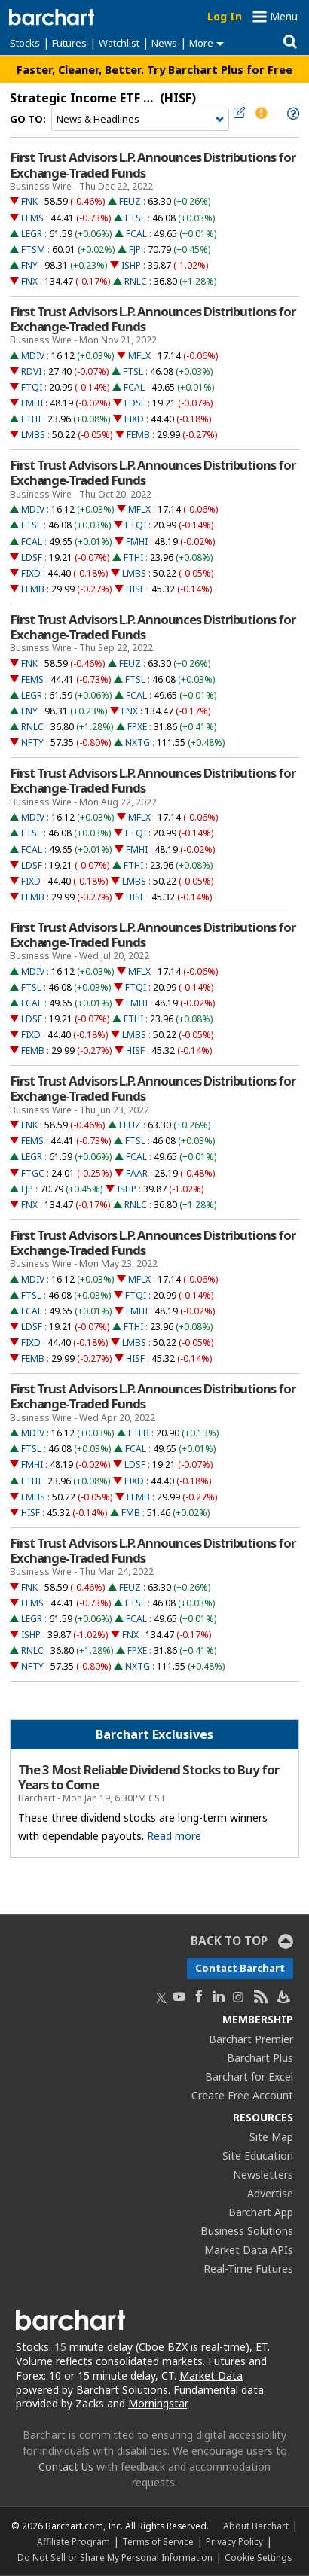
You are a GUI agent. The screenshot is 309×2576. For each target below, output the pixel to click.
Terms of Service (158, 2541)
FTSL (135, 218)
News (164, 43)
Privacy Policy (234, 2541)
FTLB (138, 1433)
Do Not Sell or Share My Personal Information (115, 2557)
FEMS (32, 218)
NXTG (137, 742)
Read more (174, 1835)
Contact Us (65, 2466)
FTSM (33, 249)
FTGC (32, 1173)
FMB (130, 1512)
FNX (29, 281)
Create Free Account (242, 2095)
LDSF (134, 403)
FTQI (31, 387)
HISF (135, 589)
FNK (29, 201)
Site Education (257, 2155)
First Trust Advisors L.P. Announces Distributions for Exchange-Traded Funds (152, 165)
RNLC (135, 281)
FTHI (31, 419)
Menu (284, 16)
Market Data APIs (248, 2250)
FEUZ (130, 201)
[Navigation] (140, 120)
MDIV (32, 355)
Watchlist (119, 43)
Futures (69, 43)
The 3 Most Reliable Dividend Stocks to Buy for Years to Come (148, 1777)
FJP (135, 249)
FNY (29, 265)
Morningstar (157, 2403)
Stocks (25, 43)
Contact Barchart (240, 1968)
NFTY (32, 742)
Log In (224, 16)
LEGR (31, 233)
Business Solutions (246, 2231)
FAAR (137, 1173)
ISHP (131, 265)
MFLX (139, 355)
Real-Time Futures (248, 2268)
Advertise (270, 2193)
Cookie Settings (258, 2557)
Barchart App (260, 2212)
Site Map (271, 2137)
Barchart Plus (260, 2058)
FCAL (136, 233)
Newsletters (263, 2174)
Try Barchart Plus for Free (219, 69)
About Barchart (256, 2526)
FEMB (138, 434)
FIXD (134, 419)
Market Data (211, 2375)
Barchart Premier (251, 2039)
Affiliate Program (73, 2541)
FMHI (32, 403)
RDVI (31, 371)
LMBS (33, 434)
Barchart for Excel (249, 2076)
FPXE (137, 726)
